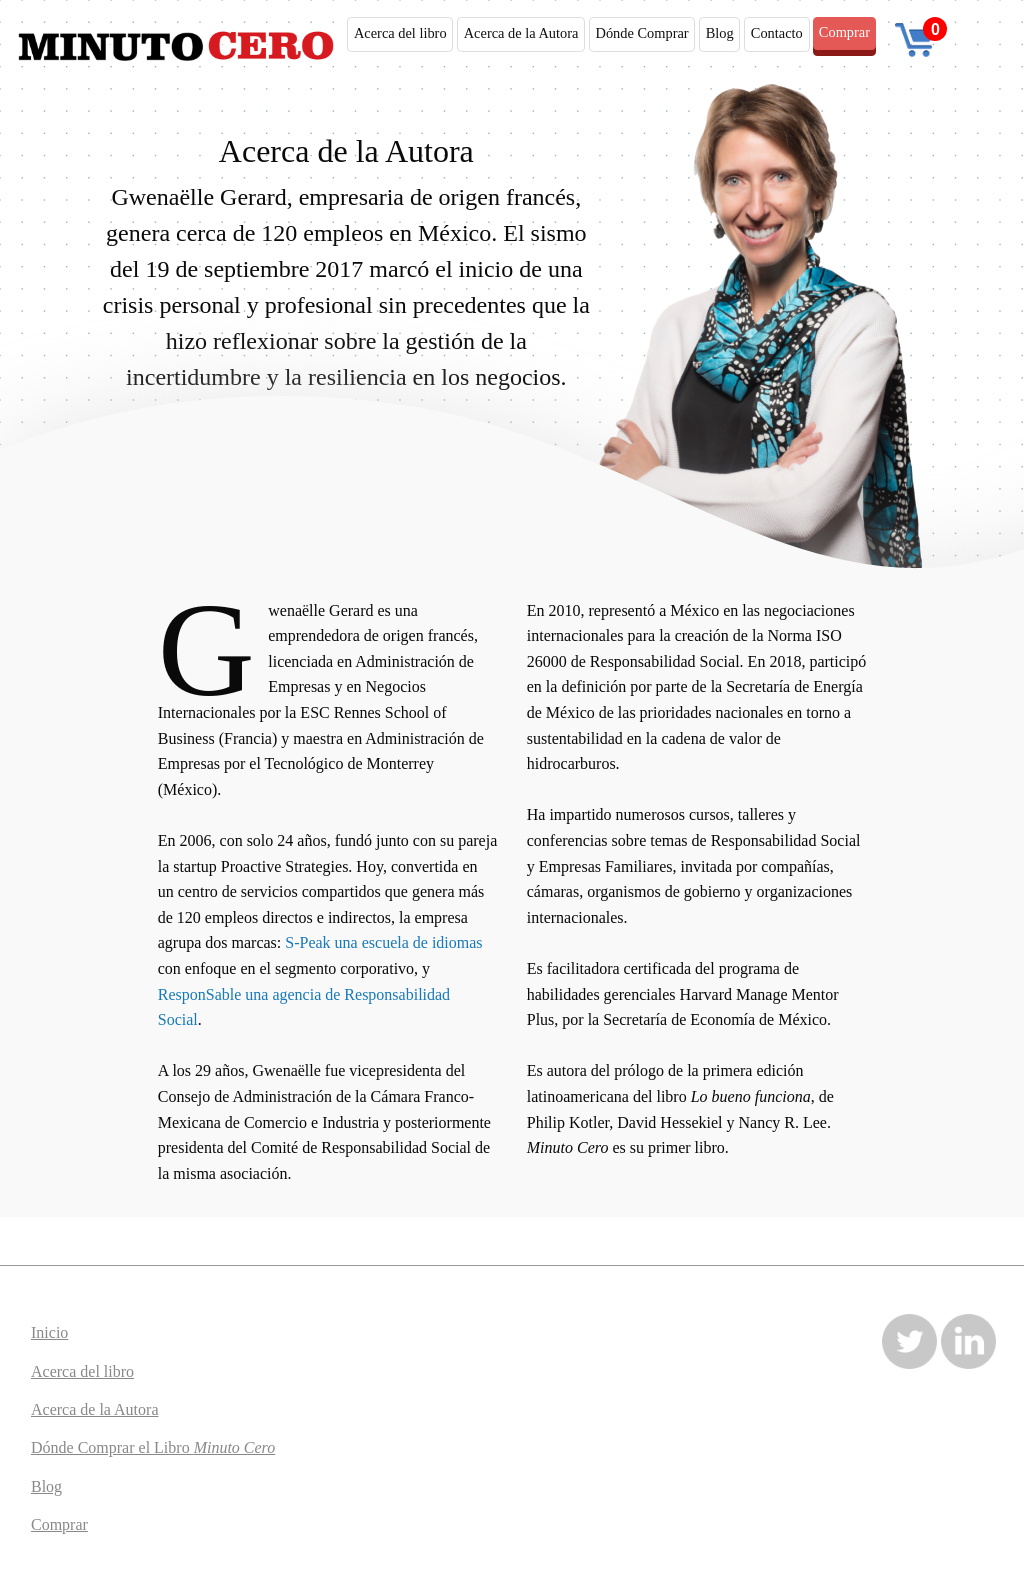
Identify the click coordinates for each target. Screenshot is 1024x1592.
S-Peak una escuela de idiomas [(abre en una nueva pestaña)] (383, 942)
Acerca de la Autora (521, 33)
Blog (720, 33)
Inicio (49, 1332)
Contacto (777, 33)
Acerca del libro (400, 33)
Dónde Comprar (641, 33)
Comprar (844, 32)
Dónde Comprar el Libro (153, 1447)
